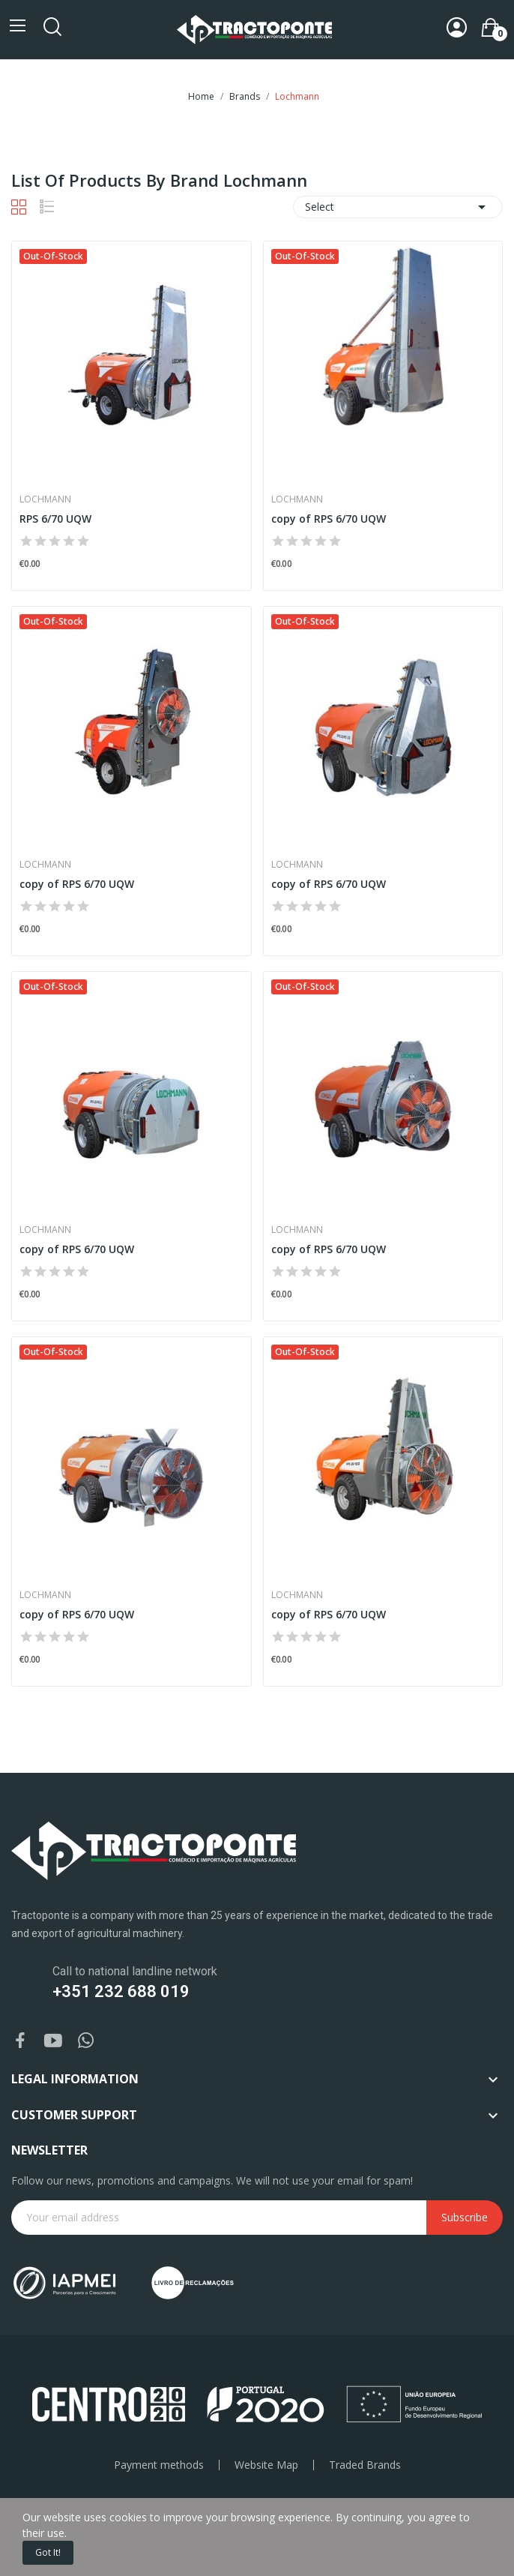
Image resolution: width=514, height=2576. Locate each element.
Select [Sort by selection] (398, 207)
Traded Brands (365, 2465)
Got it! (48, 2552)
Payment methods (159, 2465)
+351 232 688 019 (121, 1991)
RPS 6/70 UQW (55, 518)
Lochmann (45, 499)
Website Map (266, 2465)
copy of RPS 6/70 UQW (328, 518)
